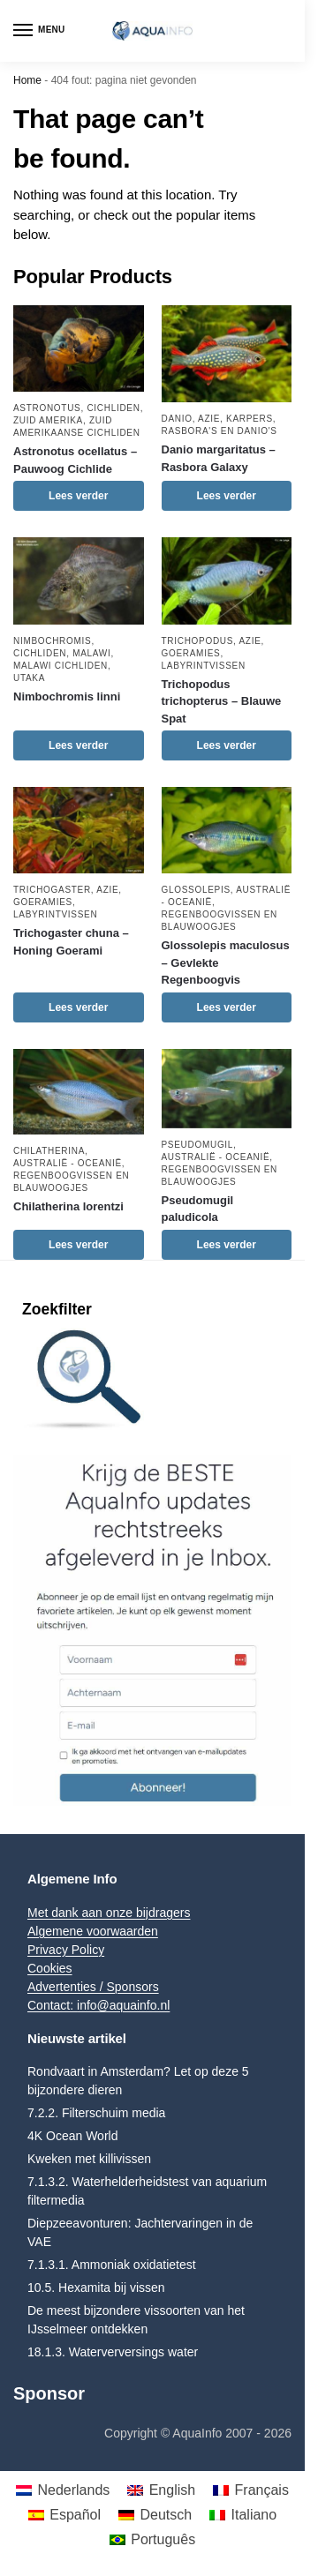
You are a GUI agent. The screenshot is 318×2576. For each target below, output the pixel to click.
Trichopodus (198, 641)
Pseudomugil (198, 1144)
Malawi (91, 653)
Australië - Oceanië (67, 1163)
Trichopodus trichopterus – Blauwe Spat (222, 701)
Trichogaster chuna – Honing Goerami (71, 941)
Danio (177, 418)
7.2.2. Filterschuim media (96, 2113)
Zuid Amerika (48, 420)
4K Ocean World (72, 2136)
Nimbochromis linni (66, 696)
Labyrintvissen (204, 665)
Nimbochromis (52, 641)
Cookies (49, 1968)
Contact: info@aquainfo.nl (98, 2005)
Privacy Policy (65, 1950)
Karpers (249, 418)
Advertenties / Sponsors (93, 1987)
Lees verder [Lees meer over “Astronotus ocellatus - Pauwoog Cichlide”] (78, 496)
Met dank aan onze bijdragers (108, 1913)
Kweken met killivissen (89, 2159)
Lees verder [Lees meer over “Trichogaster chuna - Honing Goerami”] (78, 1007)
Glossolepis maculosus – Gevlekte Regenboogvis (226, 962)
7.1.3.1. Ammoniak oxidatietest (111, 2265)
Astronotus (46, 408)
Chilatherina (49, 1151)
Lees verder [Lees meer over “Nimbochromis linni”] (78, 745)
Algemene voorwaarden (92, 1931)
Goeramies (191, 653)
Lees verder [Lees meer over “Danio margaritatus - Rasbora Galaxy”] (226, 496)
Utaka (29, 678)
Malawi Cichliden (60, 665)
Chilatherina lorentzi (68, 1206)
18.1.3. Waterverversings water (112, 2352)
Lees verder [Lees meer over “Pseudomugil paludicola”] (226, 1245)
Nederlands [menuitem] (73, 2489)
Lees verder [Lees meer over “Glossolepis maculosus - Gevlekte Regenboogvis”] (226, 1007)
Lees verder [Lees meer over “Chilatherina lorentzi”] (78, 1245)
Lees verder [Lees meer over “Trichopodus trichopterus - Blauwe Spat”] (226, 745)
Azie (209, 418)
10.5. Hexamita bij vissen (96, 2287)
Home (27, 80)
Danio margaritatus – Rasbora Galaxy (219, 458)
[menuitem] (62, 2490)
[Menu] (39, 31)
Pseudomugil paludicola (198, 1209)
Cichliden (113, 408)
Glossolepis (196, 890)
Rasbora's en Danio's (219, 431)
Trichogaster (52, 890)
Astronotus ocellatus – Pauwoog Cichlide (75, 460)
